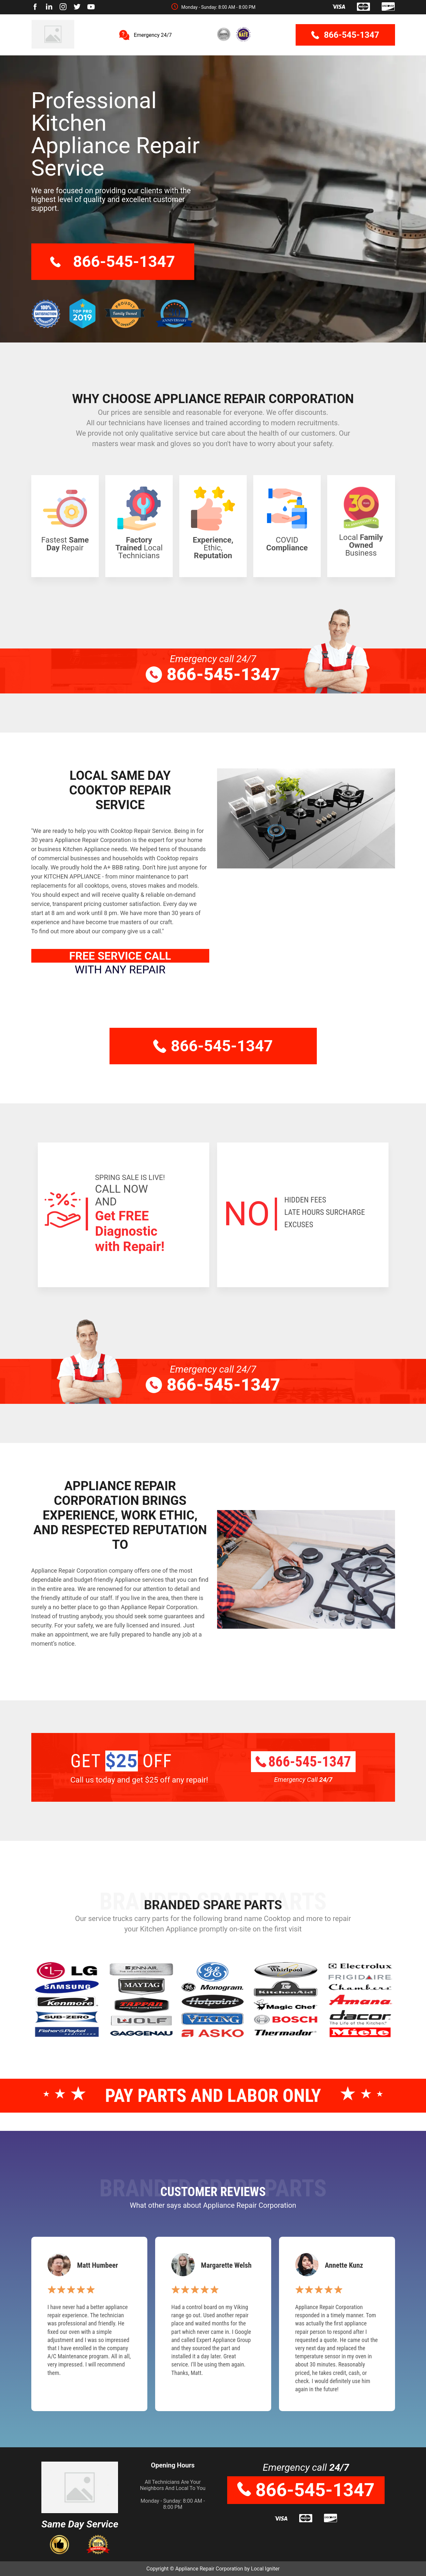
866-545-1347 (345, 35)
